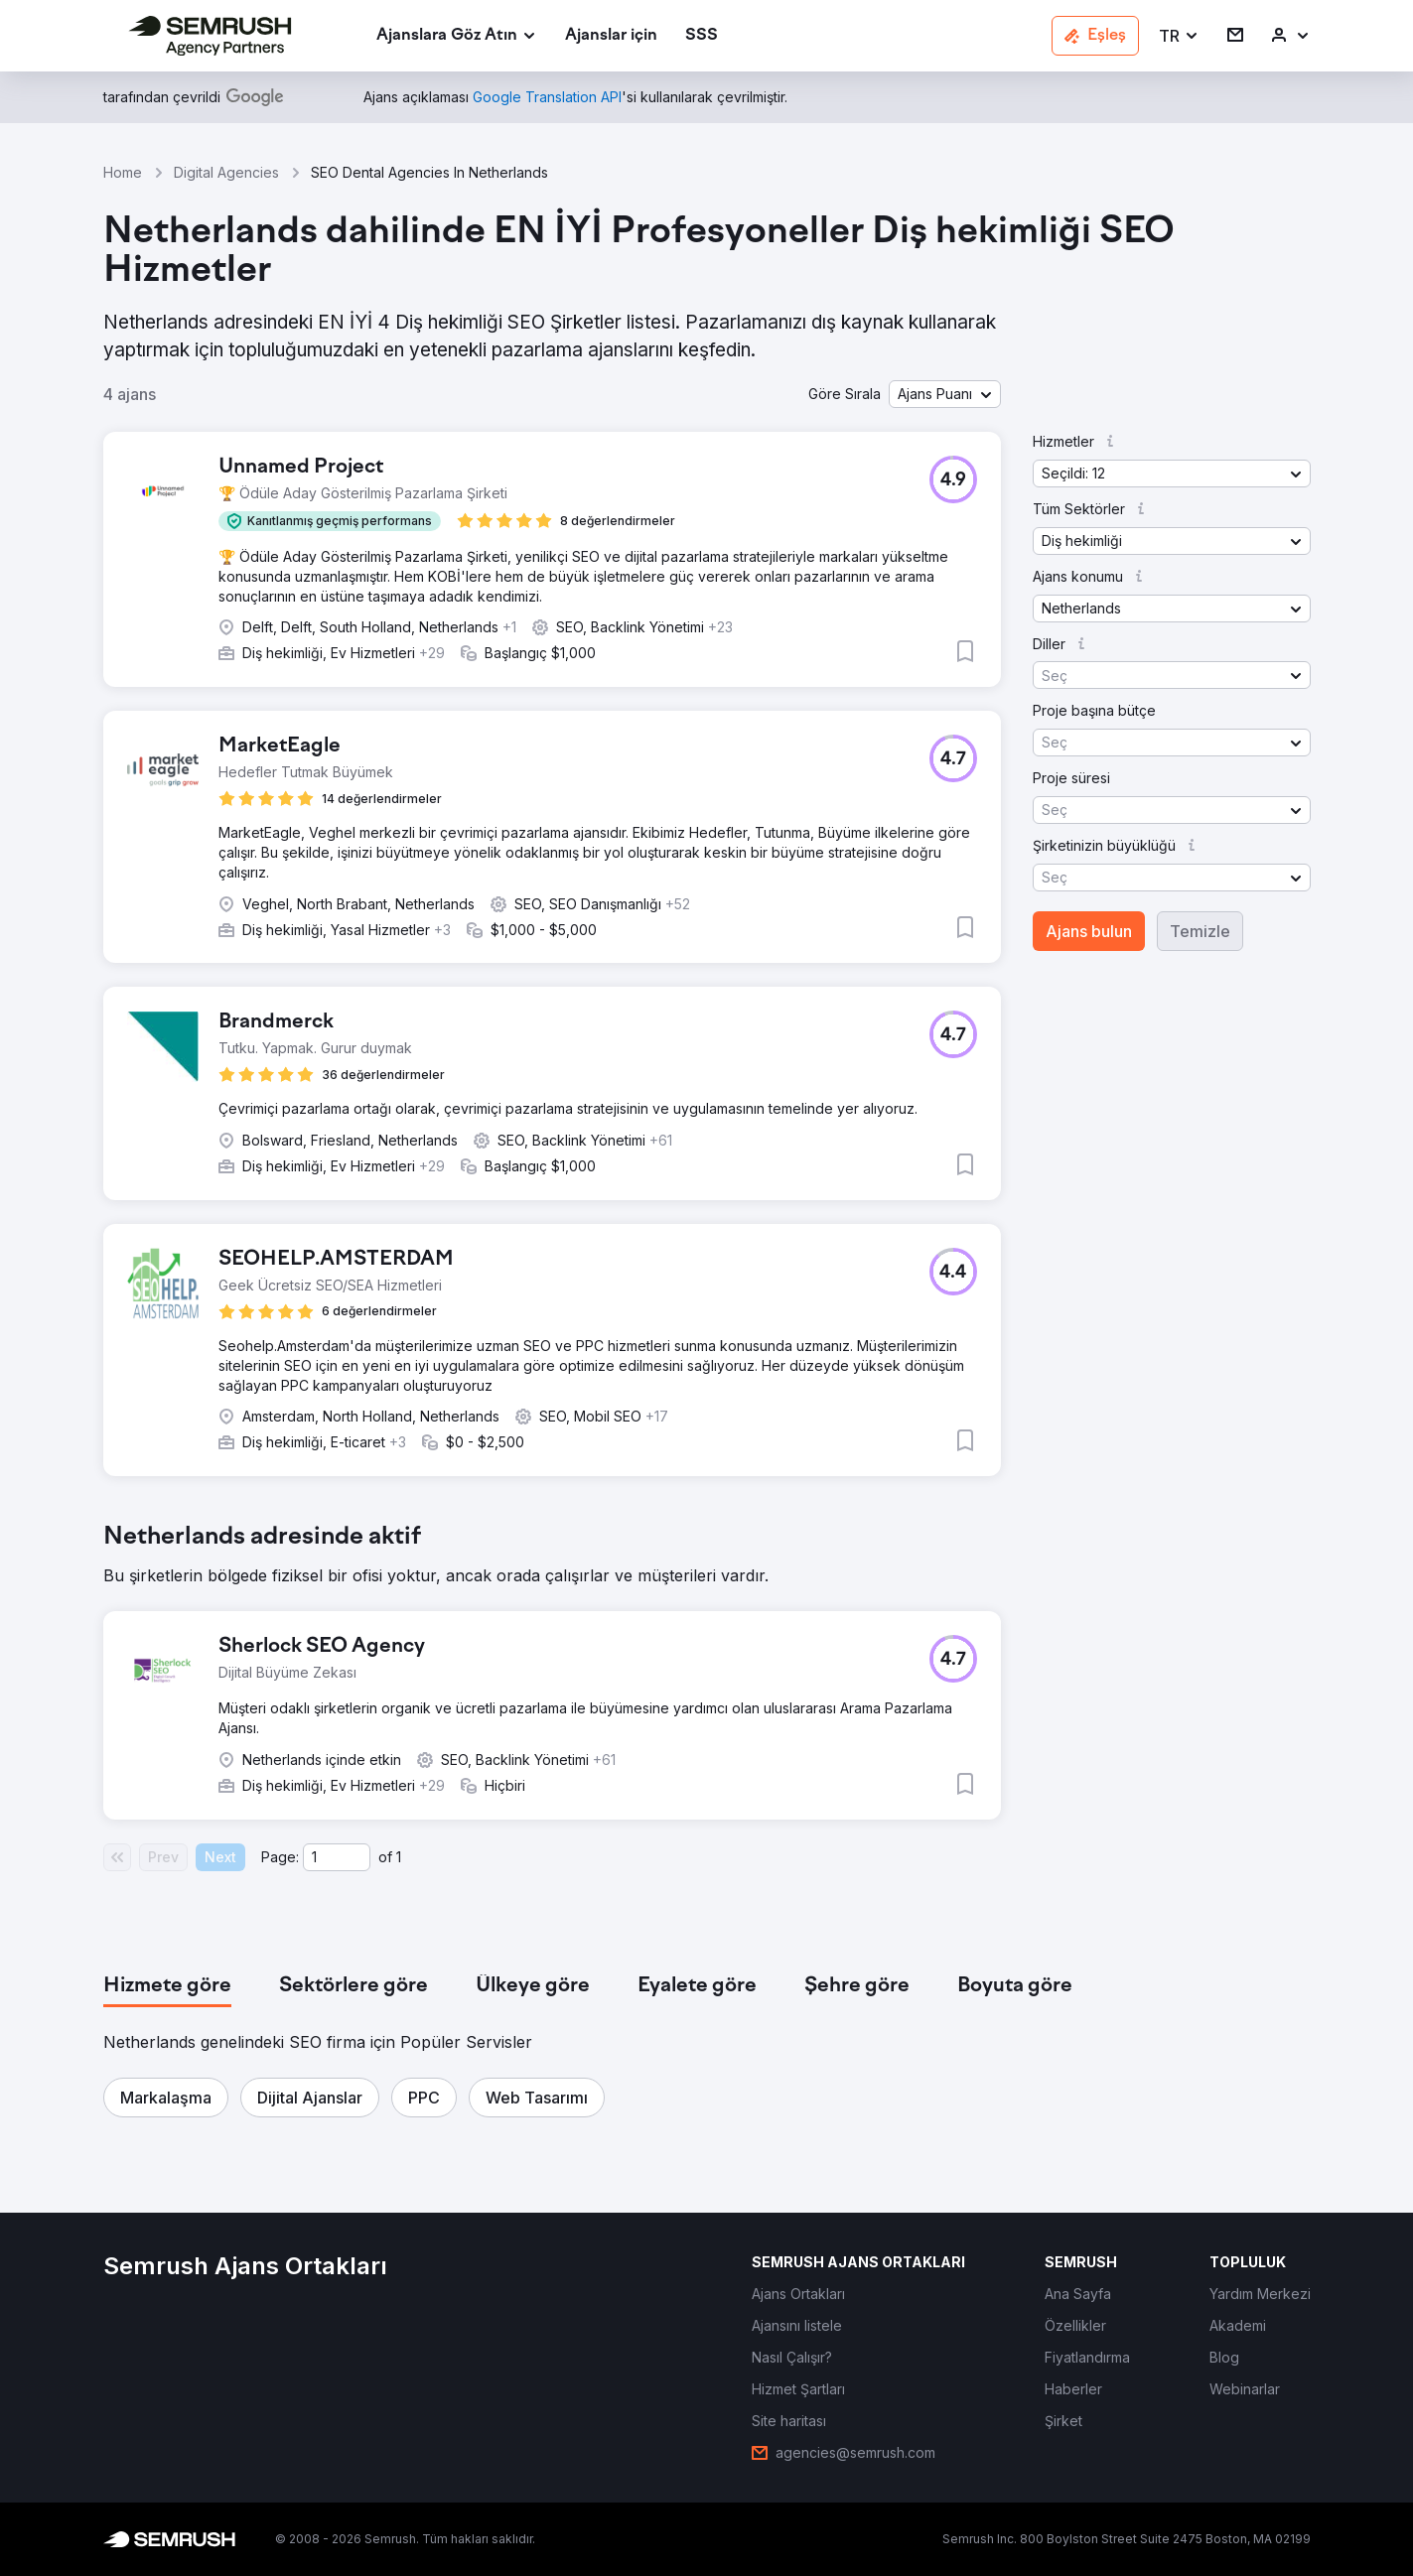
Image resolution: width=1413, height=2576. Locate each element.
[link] (611, 36)
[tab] (167, 1986)
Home (122, 172)
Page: (280, 1856)
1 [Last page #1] (398, 1856)
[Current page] (336, 1857)
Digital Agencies (226, 172)
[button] (1179, 36)
